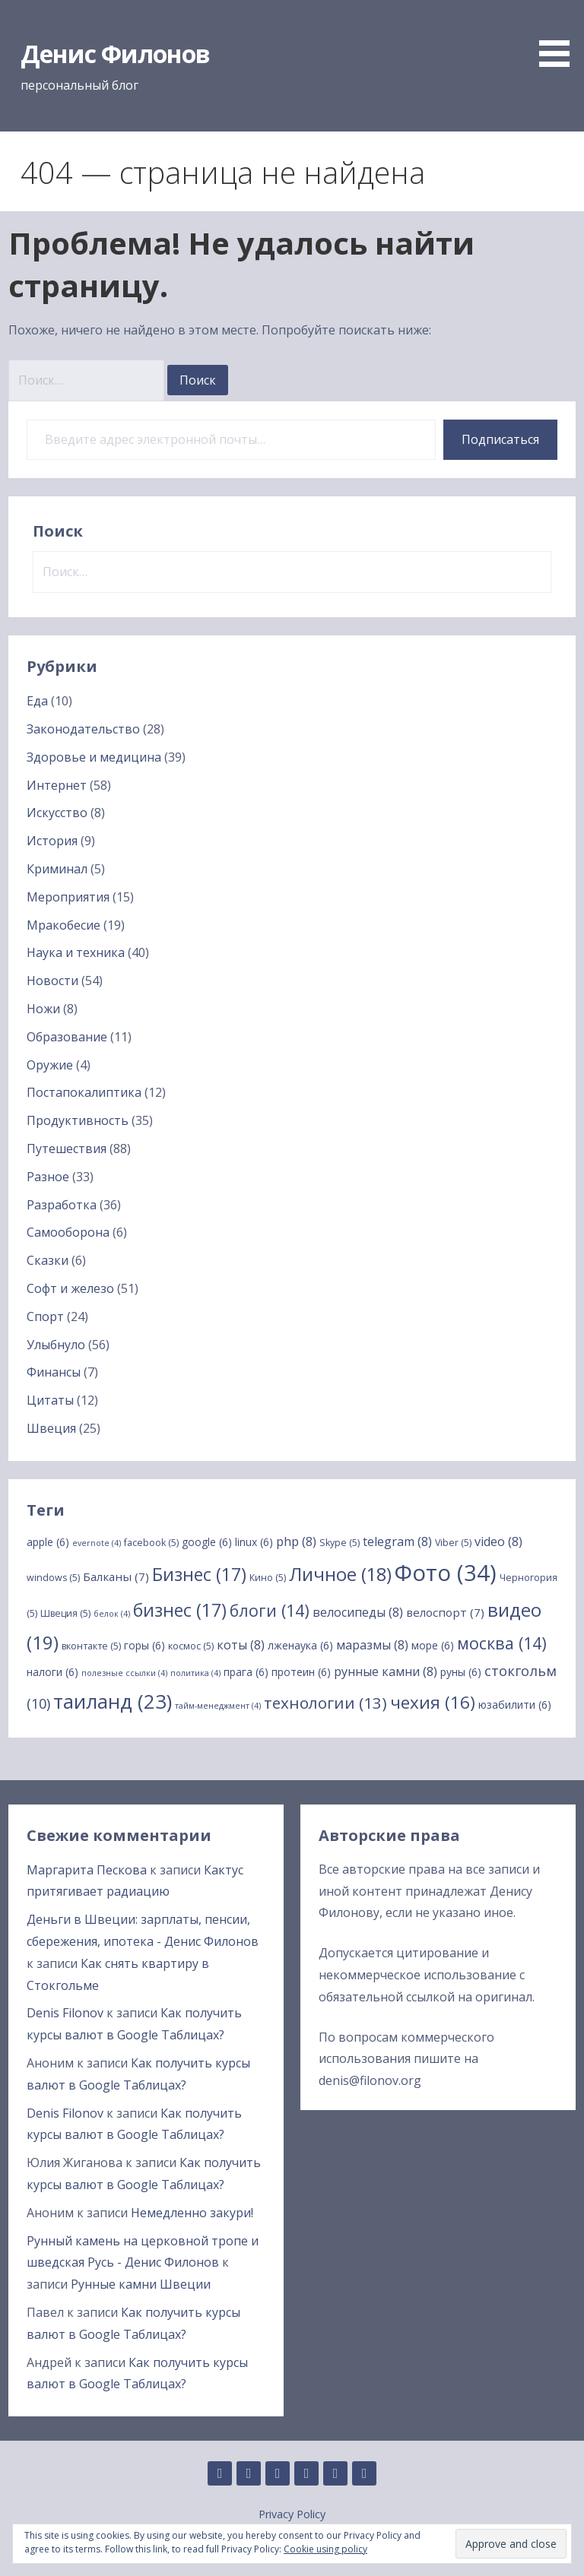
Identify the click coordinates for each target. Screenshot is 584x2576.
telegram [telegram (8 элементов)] (397, 1541)
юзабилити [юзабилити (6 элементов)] (514, 1704)
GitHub (220, 2473)
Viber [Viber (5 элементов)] (453, 1542)
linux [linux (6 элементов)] (254, 1542)
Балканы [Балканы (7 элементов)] (116, 1576)
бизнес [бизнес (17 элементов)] (180, 1610)
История (52, 840)
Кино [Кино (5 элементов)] (267, 1577)
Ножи (43, 1008)
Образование (67, 1036)
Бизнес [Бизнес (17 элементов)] (199, 1574)
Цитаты (50, 1400)
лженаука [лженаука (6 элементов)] (300, 1645)
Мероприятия (68, 897)
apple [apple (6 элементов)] (48, 1542)
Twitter (335, 2473)
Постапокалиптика (84, 1092)
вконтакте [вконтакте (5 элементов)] (91, 1646)
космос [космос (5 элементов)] (191, 1646)
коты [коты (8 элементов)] (241, 1645)
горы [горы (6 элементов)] (144, 1645)
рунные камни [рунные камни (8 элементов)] (385, 1671)
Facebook (306, 2473)
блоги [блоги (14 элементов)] (269, 1610)
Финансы (54, 1372)
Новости (52, 980)
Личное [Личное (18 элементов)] (340, 1574)
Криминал (57, 868)
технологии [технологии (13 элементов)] (325, 1702)
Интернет (57, 785)
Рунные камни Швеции (141, 2284)
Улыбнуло (56, 1344)
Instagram (277, 2473)
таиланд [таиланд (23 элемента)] (112, 1701)
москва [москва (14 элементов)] (502, 1643)
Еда (37, 700)
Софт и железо (70, 1288)
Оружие (50, 1065)
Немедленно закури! (192, 2212)
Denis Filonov (65, 2012)
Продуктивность (78, 1120)
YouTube (364, 2473)
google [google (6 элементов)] (207, 1542)
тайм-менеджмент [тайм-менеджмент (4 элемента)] (218, 1705)
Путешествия (66, 1148)
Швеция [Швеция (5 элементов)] (65, 1613)
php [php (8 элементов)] (296, 1541)
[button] (559, 36)
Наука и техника (76, 952)
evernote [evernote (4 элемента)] (96, 1543)
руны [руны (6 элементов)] (460, 1672)
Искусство (57, 812)
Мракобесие (63, 925)
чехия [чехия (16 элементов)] (432, 1702)
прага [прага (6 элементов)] (246, 1672)
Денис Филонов (116, 53)
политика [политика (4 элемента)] (195, 1673)
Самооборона (68, 1232)
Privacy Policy (292, 2514)
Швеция (51, 1428)
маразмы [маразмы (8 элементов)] (372, 1645)
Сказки (47, 1260)
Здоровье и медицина (94, 757)
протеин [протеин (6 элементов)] (301, 1672)
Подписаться (500, 439)
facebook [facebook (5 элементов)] (151, 1542)
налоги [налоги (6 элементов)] (52, 1672)
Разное (48, 1176)
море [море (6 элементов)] (432, 1645)
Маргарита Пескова (87, 1870)
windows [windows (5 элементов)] (53, 1577)
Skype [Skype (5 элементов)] (339, 1542)
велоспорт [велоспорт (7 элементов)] (445, 1612)
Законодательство (83, 729)
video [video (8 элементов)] (498, 1541)
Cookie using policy (325, 2549)
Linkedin (248, 2473)
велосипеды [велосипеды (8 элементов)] (358, 1612)
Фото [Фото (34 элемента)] (446, 1572)
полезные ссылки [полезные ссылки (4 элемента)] (124, 1673)
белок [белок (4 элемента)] (112, 1613)
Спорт (45, 1316)
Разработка (62, 1204)
